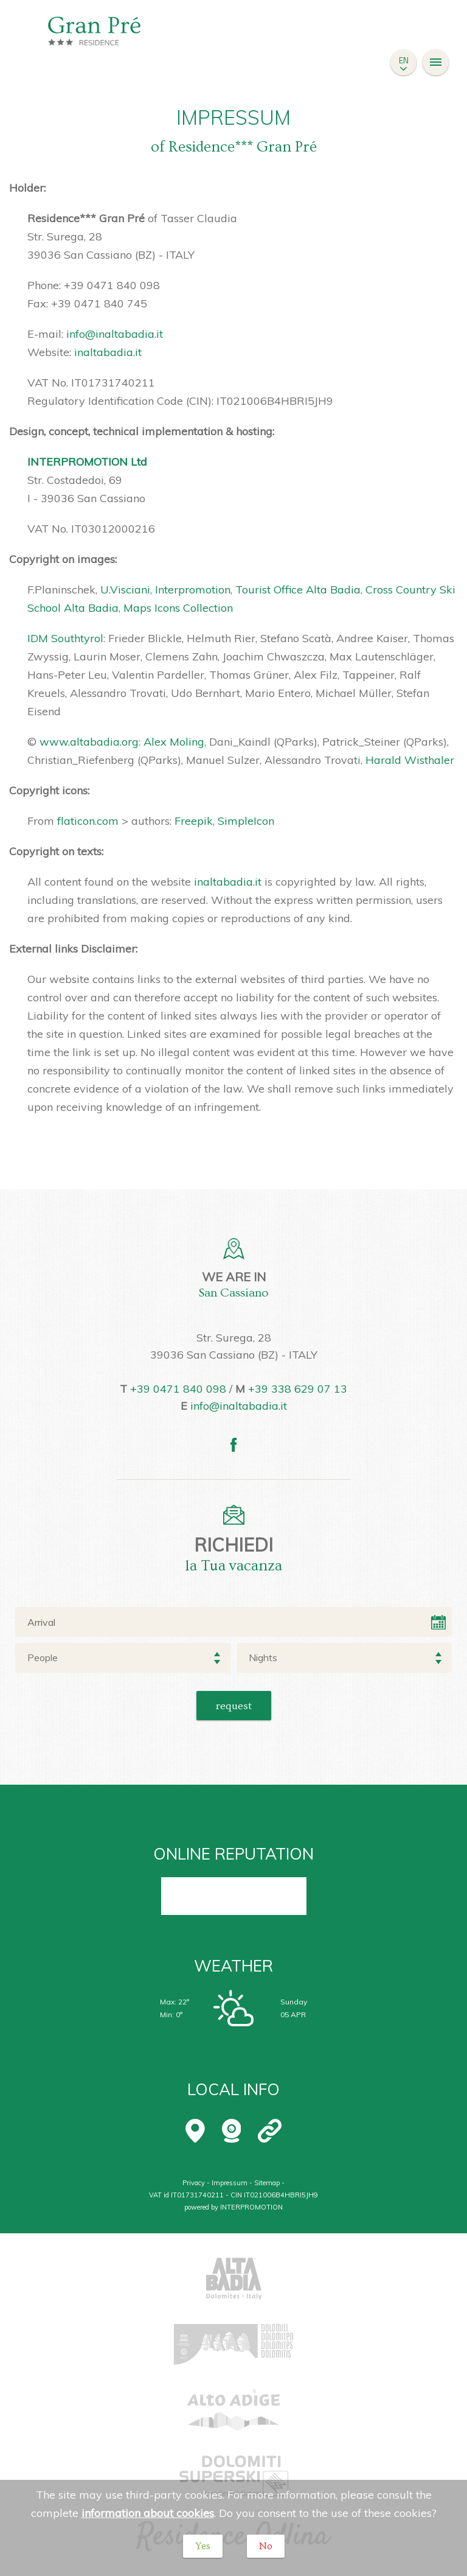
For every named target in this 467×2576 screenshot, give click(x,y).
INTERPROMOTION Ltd (87, 462)
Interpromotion (192, 590)
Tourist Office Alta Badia (298, 590)
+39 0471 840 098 (178, 1389)
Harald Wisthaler (409, 760)
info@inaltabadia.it (114, 334)
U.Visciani (125, 590)
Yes (202, 2546)
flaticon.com (88, 821)
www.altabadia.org (89, 742)
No (265, 2546)
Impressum (229, 2183)
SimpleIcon (246, 821)
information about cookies (147, 2513)
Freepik (194, 821)
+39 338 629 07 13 (297, 1389)
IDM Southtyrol (65, 638)
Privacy (193, 2183)
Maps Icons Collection (178, 608)
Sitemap (267, 2183)
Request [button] (234, 1705)
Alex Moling (174, 742)
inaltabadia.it (108, 352)
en (404, 60)
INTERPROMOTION (251, 2207)
